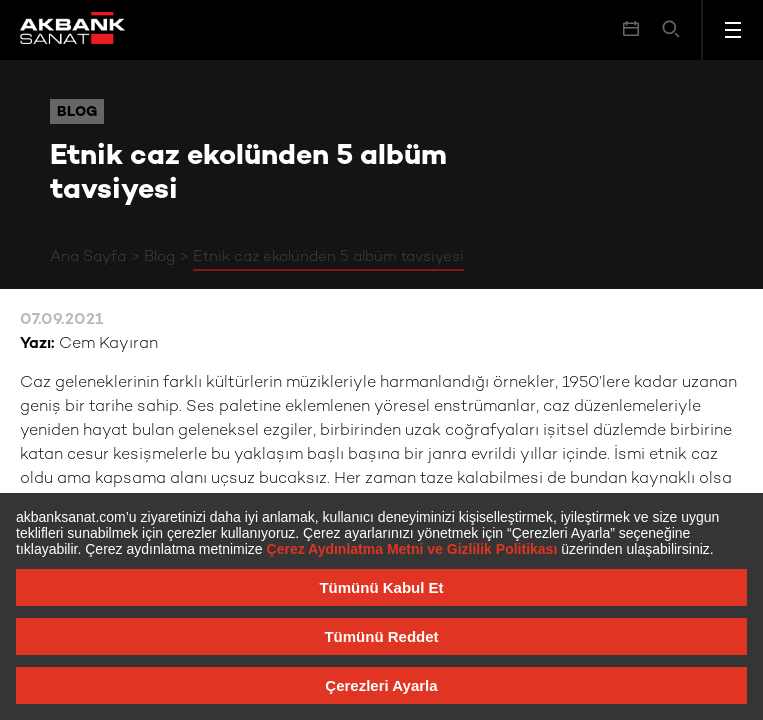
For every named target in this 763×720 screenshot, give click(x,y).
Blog (159, 257)
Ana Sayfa (88, 257)
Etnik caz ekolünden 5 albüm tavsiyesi (328, 257)
